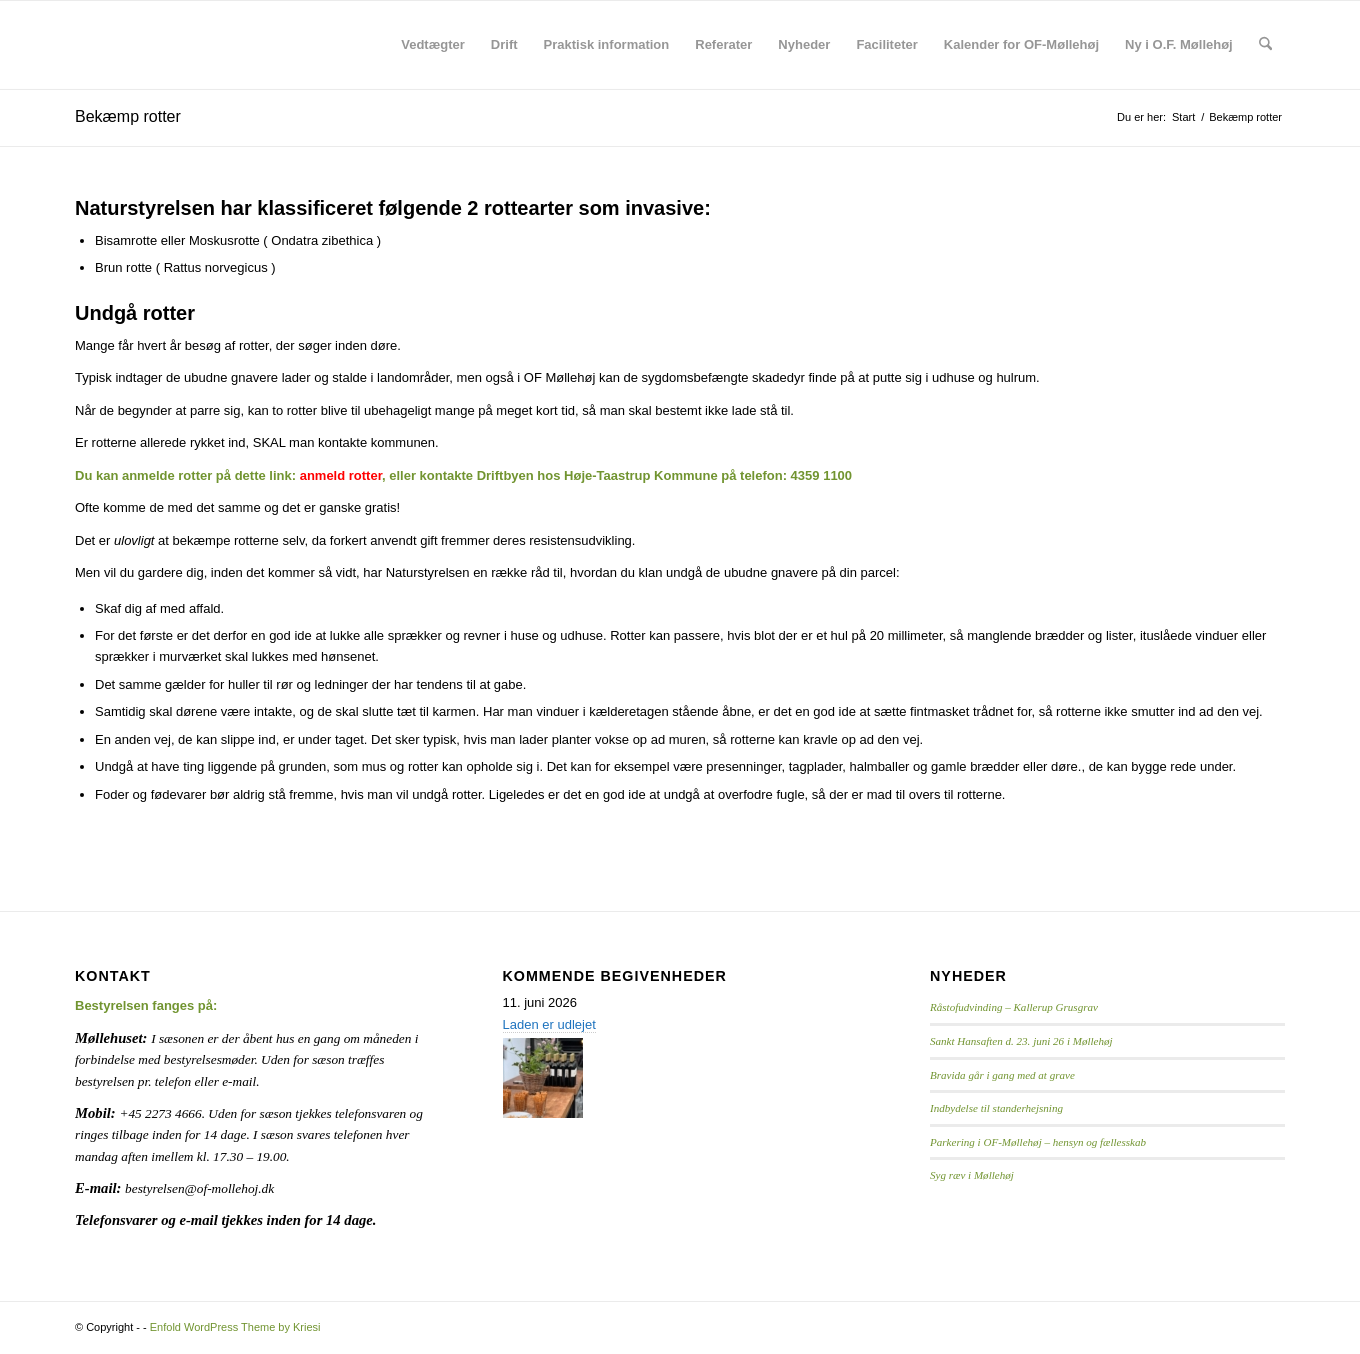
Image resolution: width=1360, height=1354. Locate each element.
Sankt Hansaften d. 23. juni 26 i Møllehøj (1021, 1041)
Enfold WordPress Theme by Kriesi (235, 1327)
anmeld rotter (341, 475)
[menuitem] (433, 45)
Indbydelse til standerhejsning (996, 1108)
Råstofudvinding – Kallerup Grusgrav (1014, 1007)
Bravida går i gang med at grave (1002, 1075)
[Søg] (1265, 45)
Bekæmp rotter (128, 116)
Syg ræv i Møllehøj (972, 1175)
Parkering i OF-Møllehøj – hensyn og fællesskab (1038, 1142)
